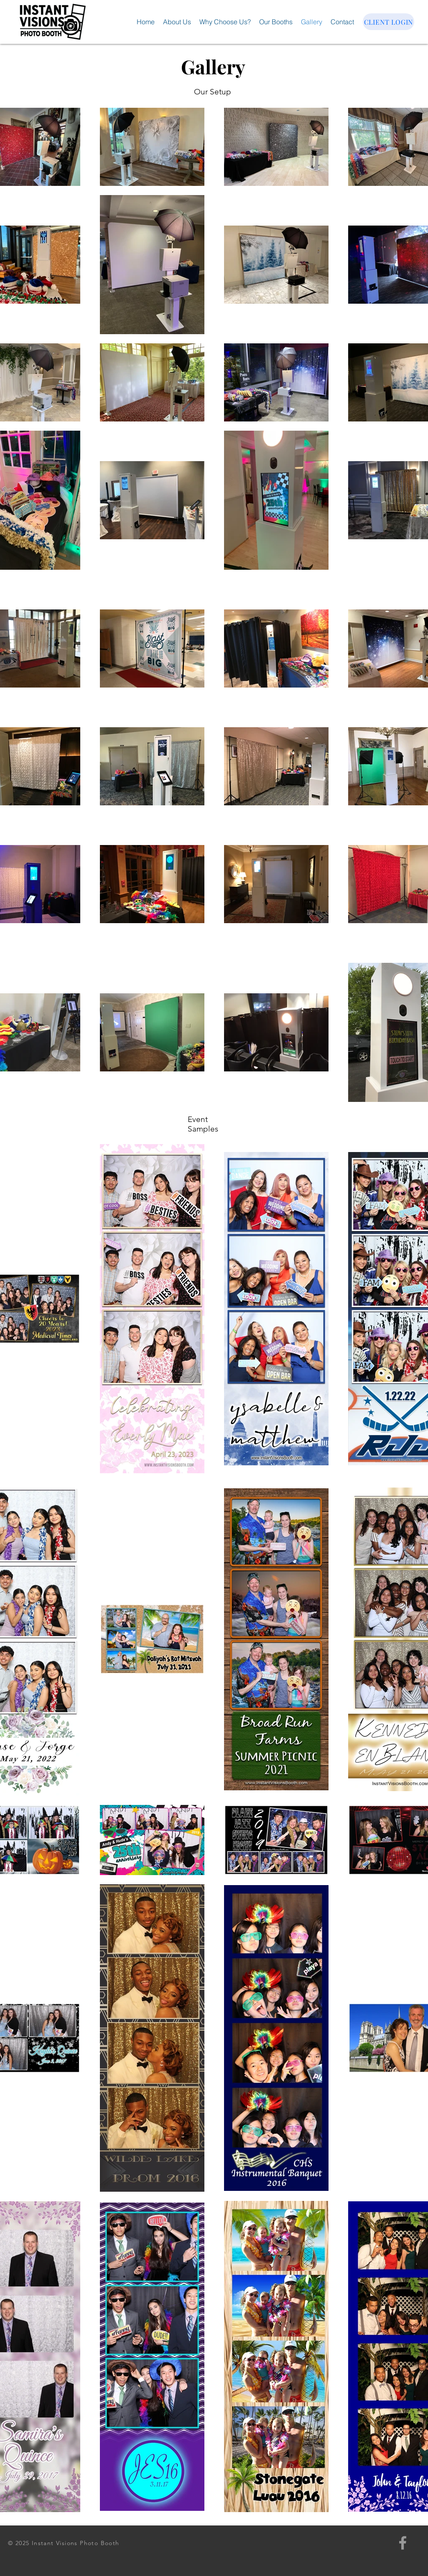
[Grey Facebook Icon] (403, 2543)
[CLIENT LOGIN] (388, 21)
